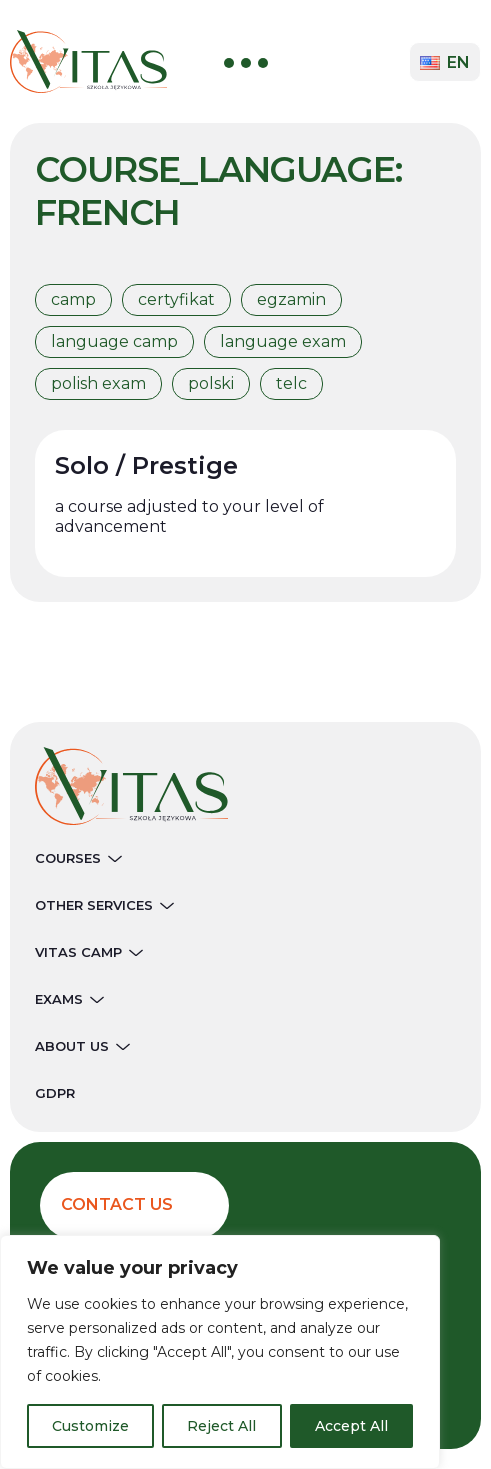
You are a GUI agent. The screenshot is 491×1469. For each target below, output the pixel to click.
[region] (220, 1352)
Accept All (351, 1426)
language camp (114, 341)
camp (73, 299)
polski (211, 383)
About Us (82, 1046)
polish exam (98, 383)
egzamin (291, 299)
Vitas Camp (89, 952)
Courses (78, 858)
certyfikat (176, 299)
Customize (90, 1426)
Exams (69, 999)
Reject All (221, 1426)
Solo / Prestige (146, 465)
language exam (283, 341)
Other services (104, 905)
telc (291, 383)
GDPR (55, 1093)
